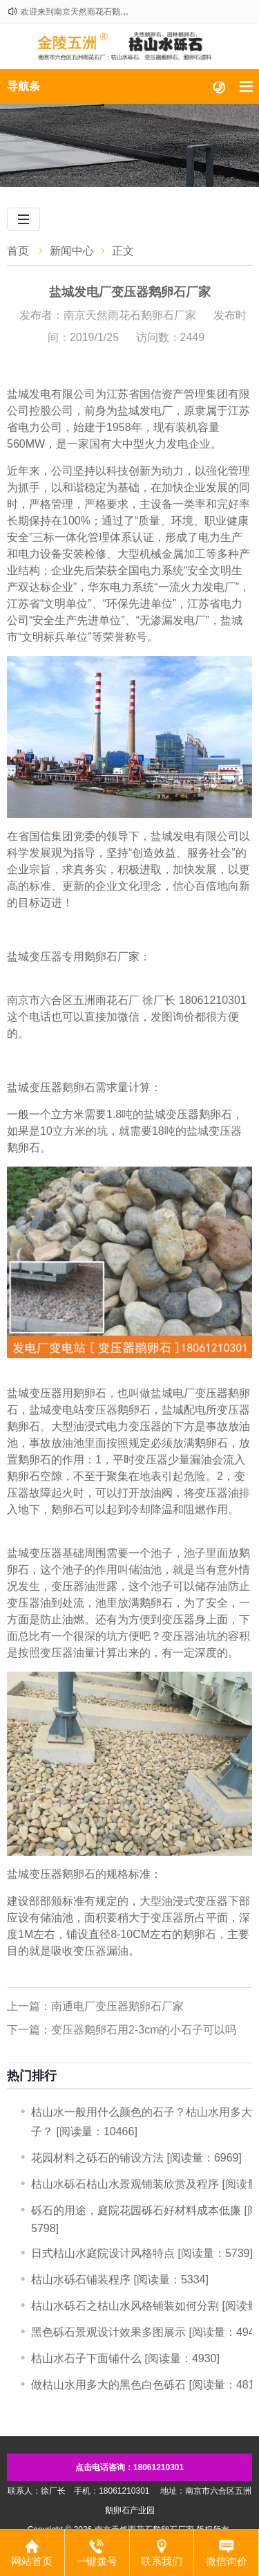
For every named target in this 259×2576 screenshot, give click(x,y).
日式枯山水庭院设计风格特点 (103, 2253)
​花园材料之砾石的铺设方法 (97, 2158)
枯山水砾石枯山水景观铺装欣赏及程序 (125, 2184)
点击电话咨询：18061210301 (129, 2467)
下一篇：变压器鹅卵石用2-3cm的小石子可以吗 (121, 2030)
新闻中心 (72, 251)
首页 (18, 251)
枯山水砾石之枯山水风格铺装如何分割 (125, 2306)
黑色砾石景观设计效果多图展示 (108, 2332)
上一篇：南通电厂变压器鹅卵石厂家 (95, 2006)
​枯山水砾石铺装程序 (81, 2279)
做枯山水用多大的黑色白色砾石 (108, 2385)
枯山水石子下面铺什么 (86, 2358)
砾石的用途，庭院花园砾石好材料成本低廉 (136, 2210)
